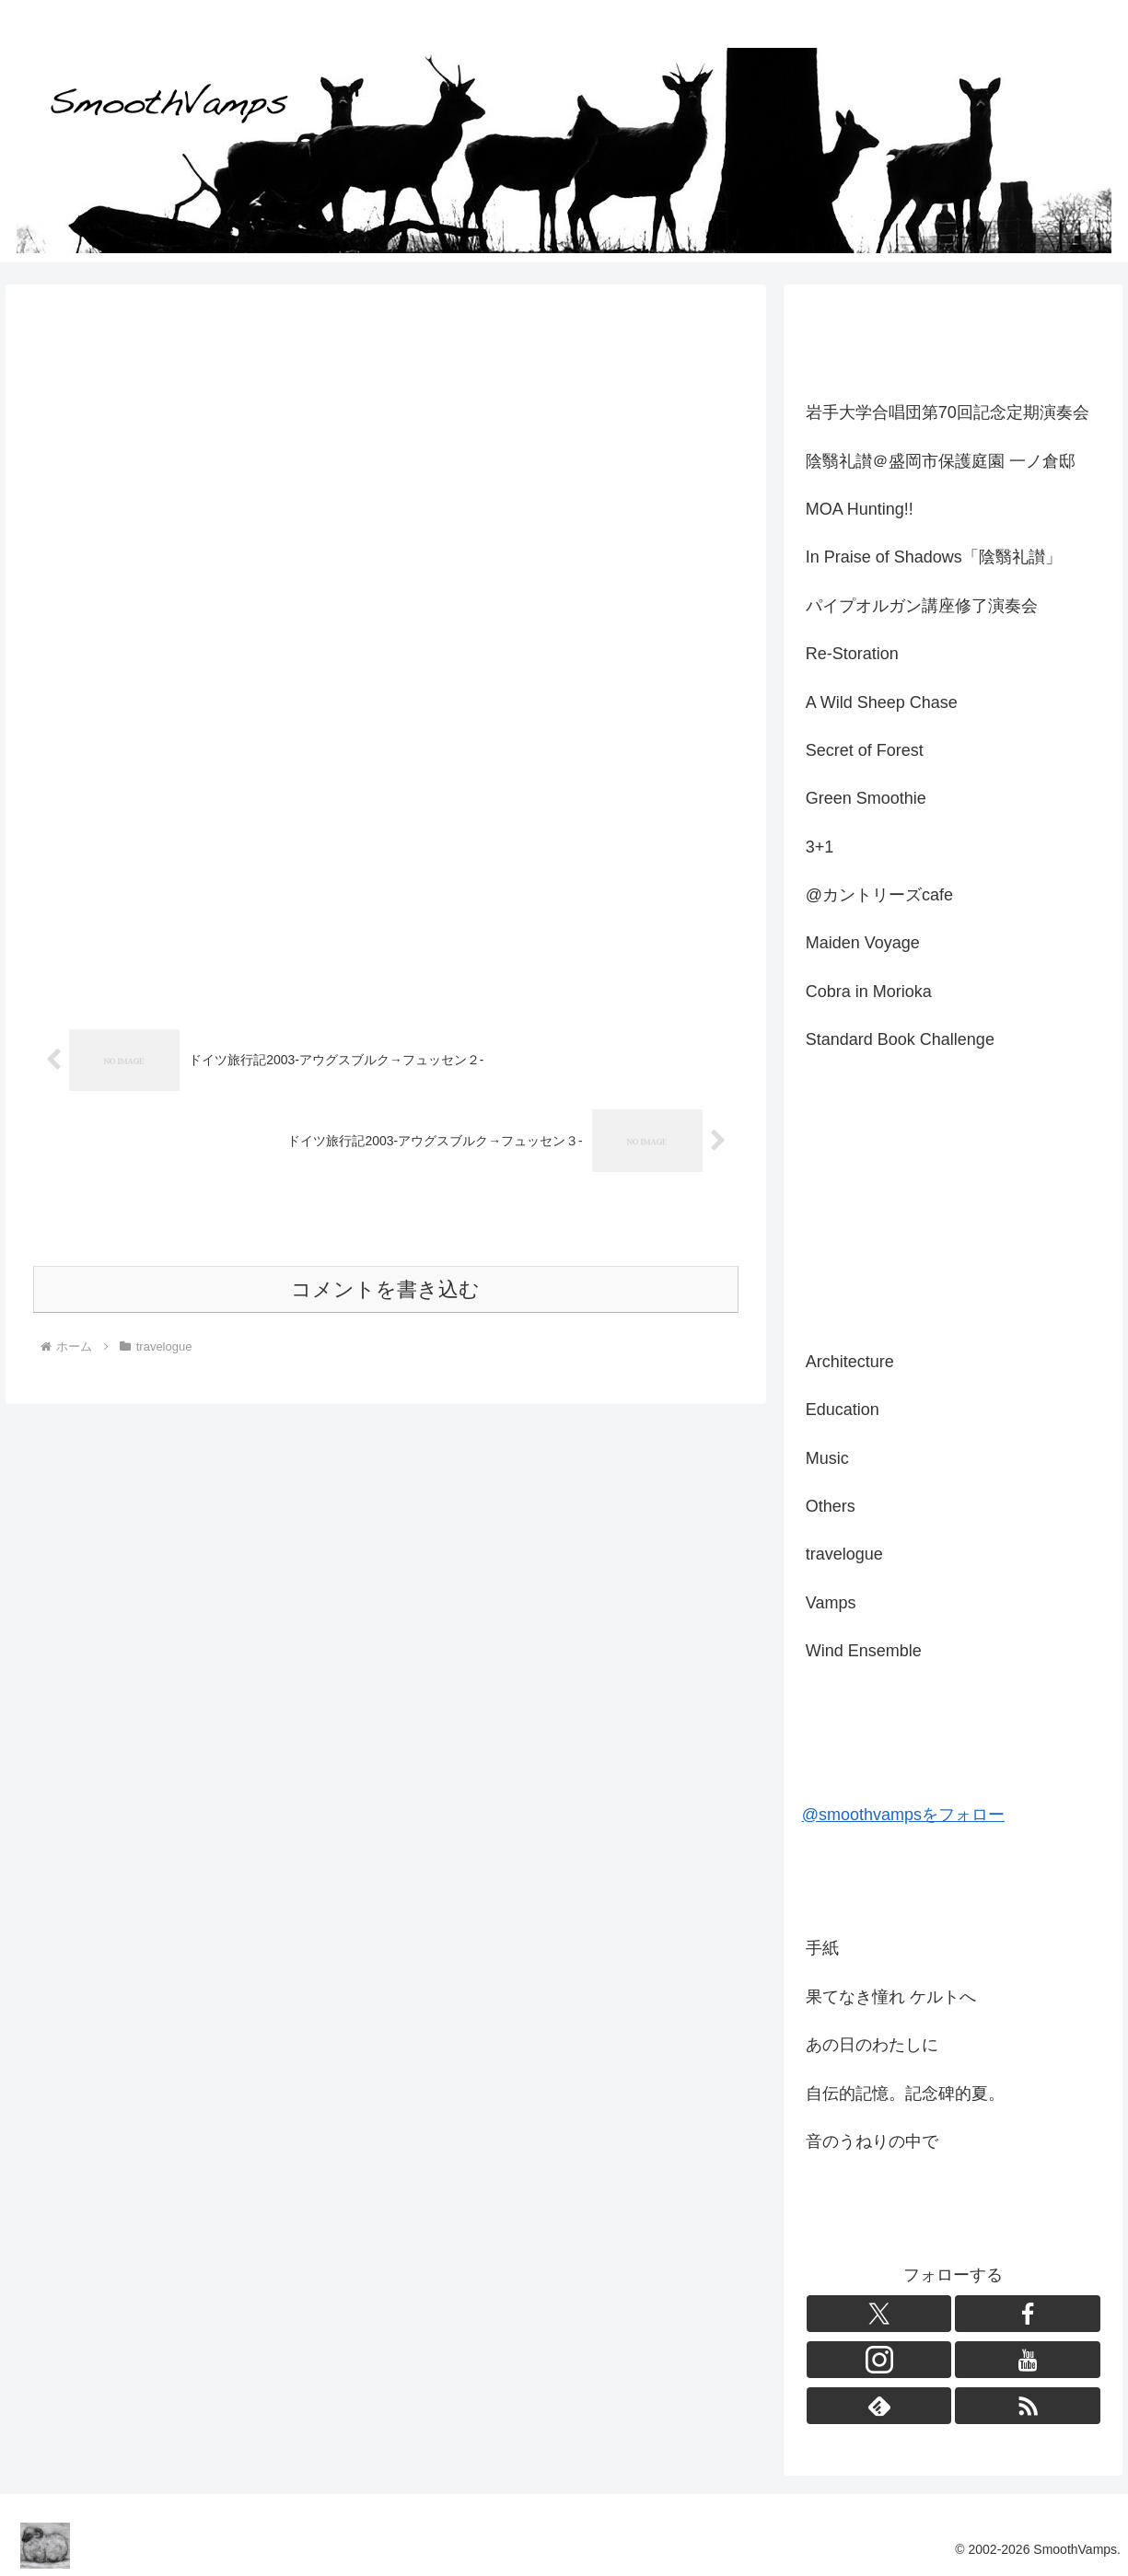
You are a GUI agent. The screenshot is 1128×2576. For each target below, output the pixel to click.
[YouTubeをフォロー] (1027, 2359)
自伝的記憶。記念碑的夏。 (905, 2093)
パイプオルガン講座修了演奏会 (922, 606)
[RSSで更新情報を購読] (1027, 2405)
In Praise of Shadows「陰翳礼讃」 (934, 557)
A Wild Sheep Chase (882, 702)
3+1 (820, 847)
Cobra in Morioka (869, 991)
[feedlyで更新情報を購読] (879, 2405)
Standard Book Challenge (900, 1039)
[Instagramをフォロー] (879, 2359)
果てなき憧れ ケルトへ (891, 1997)
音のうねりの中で (872, 2141)
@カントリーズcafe (879, 895)
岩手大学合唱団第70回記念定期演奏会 (947, 412)
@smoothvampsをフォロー (903, 1814)
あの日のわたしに (872, 2045)
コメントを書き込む (385, 1243)
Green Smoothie (866, 798)
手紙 (822, 1948)
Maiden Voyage (863, 943)
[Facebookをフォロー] (1027, 2313)
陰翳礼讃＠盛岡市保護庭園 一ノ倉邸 (941, 461)
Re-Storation (852, 653)
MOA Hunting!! (859, 509)
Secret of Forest (865, 750)
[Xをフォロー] (879, 2313)
